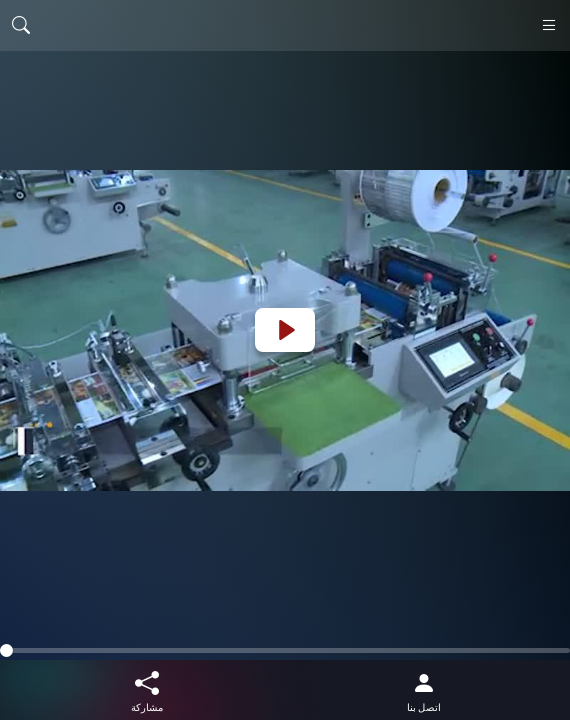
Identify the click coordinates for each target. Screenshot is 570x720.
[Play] (285, 330)
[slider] (285, 650)
